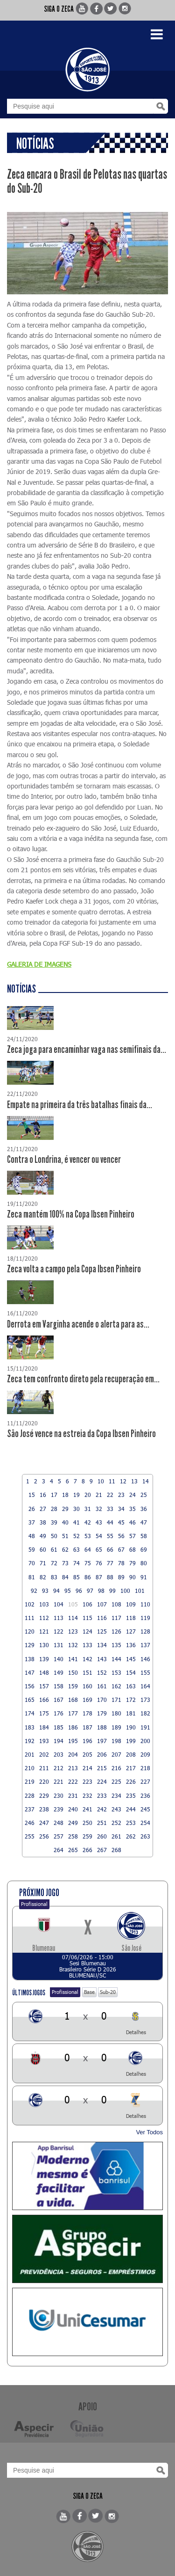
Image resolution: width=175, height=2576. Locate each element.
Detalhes (136, 2032)
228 (30, 1795)
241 (87, 1809)
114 (73, 1617)
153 (116, 1672)
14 (145, 1481)
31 (87, 1508)
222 (73, 1781)
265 (73, 1849)
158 (58, 1686)
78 (121, 1563)
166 (44, 1699)
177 (73, 1713)
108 (116, 1604)
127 (131, 1631)
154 (131, 1672)
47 (143, 1522)
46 (132, 1522)
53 (87, 1535)
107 (102, 1604)
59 (31, 1549)
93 (45, 1590)
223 (87, 1781)
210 (30, 1768)
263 (145, 1836)
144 (116, 1659)
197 (102, 1740)
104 (58, 1604)
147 (30, 1672)
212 (58, 1768)
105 (73, 1604)
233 (102, 1795)
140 (58, 1659)
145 (131, 1659)
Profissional (34, 1904)
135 (116, 1645)
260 (102, 1836)
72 (54, 1563)
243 (116, 1809)
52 (76, 1535)
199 (131, 1740)
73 (65, 1563)
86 (87, 1577)
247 (44, 1822)
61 (54, 1549)
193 (44, 1740)
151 (87, 1672)
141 (73, 1659)
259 (87, 1836)
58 (143, 1535)
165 (30, 1699)
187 (87, 1727)
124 (87, 1631)
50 (54, 1535)
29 (65, 1508)
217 (131, 1768)
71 (43, 1563)
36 (143, 1508)
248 (58, 1822)
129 (30, 1645)
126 (116, 1631)
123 (73, 1631)
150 (73, 1672)
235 (131, 1795)
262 (131, 1836)
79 (132, 1563)
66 (110, 1549)
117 (116, 1617)
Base (89, 1992)
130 (44, 1645)
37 (31, 1522)
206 (102, 1754)
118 (131, 1617)
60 (43, 1549)
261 (116, 1836)
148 (44, 1672)
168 (73, 1699)
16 (43, 1494)
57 (132, 1535)
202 (44, 1754)
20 (87, 1494)
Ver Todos (149, 2132)
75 (87, 1563)
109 (131, 1604)
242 (102, 1809)
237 (30, 1809)
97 (90, 1590)
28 (54, 1508)
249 (73, 1822)
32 (99, 1508)
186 (73, 1727)
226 (131, 1781)
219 (30, 1781)
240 (73, 1809)
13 (134, 1481)
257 (58, 1836)
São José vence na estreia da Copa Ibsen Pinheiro (81, 1434)
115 (87, 1617)
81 (31, 1577)
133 (87, 1645)
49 (43, 1535)
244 (131, 1809)
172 (131, 1699)
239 (58, 1809)
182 (145, 1713)
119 (145, 1617)
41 (76, 1522)
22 (110, 1494)
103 (44, 1604)
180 (116, 1713)
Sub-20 (108, 1992)
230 (58, 1795)
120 (30, 1631)
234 (116, 1795)
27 (43, 1508)
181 (131, 1713)
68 (132, 1549)
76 (99, 1563)
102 (30, 1604)
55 (110, 1535)
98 (101, 1590)
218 (145, 1768)
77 (110, 1563)
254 (145, 1822)
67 (121, 1549)
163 (131, 1686)
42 (87, 1522)
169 (87, 1699)
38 (43, 1522)
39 (54, 1522)
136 (131, 1645)
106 (87, 1604)
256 (44, 1836)
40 (65, 1522)
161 (102, 1686)
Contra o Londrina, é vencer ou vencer (64, 1159)
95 (67, 1590)
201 (30, 1754)
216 (116, 1768)
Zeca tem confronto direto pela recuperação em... (83, 1379)
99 (112, 1590)
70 (31, 1563)
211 (44, 1768)
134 (102, 1645)
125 (102, 1631)
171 (116, 1699)
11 (112, 1481)
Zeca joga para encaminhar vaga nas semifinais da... (86, 1050)
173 (145, 1699)
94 (56, 1590)
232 (87, 1795)
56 (121, 1535)
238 (44, 1809)
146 (145, 1659)
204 (73, 1754)
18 (65, 1494)
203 (58, 1754)
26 (31, 1508)
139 (44, 1659)
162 (116, 1686)
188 (102, 1727)
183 (30, 1727)
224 (102, 1781)
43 (99, 1522)
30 (76, 1508)
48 (31, 1535)
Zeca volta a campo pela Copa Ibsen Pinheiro (74, 1269)
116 (102, 1617)
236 (145, 1795)
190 (131, 1727)
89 (121, 1577)
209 (145, 1754)
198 (116, 1740)
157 (44, 1686)
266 (87, 1849)
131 (58, 1645)
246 (30, 1822)
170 (102, 1699)
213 (73, 1768)
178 (87, 1713)
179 (102, 1713)
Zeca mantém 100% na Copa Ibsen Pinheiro (70, 1214)
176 (58, 1713)
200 (145, 1740)
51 (65, 1535)
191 (145, 1727)
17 (54, 1494)
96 (79, 1590)
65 (99, 1549)
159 (73, 1686)
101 (140, 1590)
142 (87, 1659)
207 (116, 1754)
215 (102, 1768)
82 (43, 1577)
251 (102, 1822)
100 (125, 1590)
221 (58, 1781)
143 (102, 1659)
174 (30, 1713)
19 (76, 1494)
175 (44, 1713)
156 (30, 1686)
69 (143, 1549)
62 (65, 1549)
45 (121, 1522)
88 (110, 1577)
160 (87, 1686)
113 (58, 1617)
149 (58, 1672)
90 (132, 1577)
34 (121, 1508)
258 (73, 1836)
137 (145, 1645)
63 (76, 1549)
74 (76, 1563)
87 (99, 1577)
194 (58, 1740)
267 (102, 1849)
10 (101, 1481)
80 (143, 1563)
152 (102, 1672)
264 (58, 1849)
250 (87, 1822)
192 (30, 1740)
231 (73, 1795)
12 (123, 1481)
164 (145, 1686)
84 (65, 1577)
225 (116, 1781)
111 (30, 1617)
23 (121, 1494)
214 (87, 1768)
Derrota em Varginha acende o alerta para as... (78, 1324)
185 (58, 1727)
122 (58, 1631)
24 (132, 1494)
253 (131, 1822)
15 (31, 1494)
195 (73, 1740)
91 (143, 1577)
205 (87, 1754)
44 (110, 1522)
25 (143, 1494)
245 (145, 1809)
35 (132, 1508)
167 (58, 1699)
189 (116, 1727)
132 (73, 1645)
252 (116, 1822)
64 (87, 1549)
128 (145, 1631)
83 (54, 1577)
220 (44, 1781)
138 (30, 1659)
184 (44, 1727)
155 (145, 1672)
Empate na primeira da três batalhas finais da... (79, 1105)
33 (110, 1508)
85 (76, 1577)
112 (44, 1617)
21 (99, 1494)
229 (44, 1795)
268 (116, 1849)
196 (87, 1740)
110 (145, 1604)
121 (44, 1631)
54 (99, 1535)
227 (145, 1781)
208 (131, 1754)
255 (30, 1836)
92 (34, 1590)
